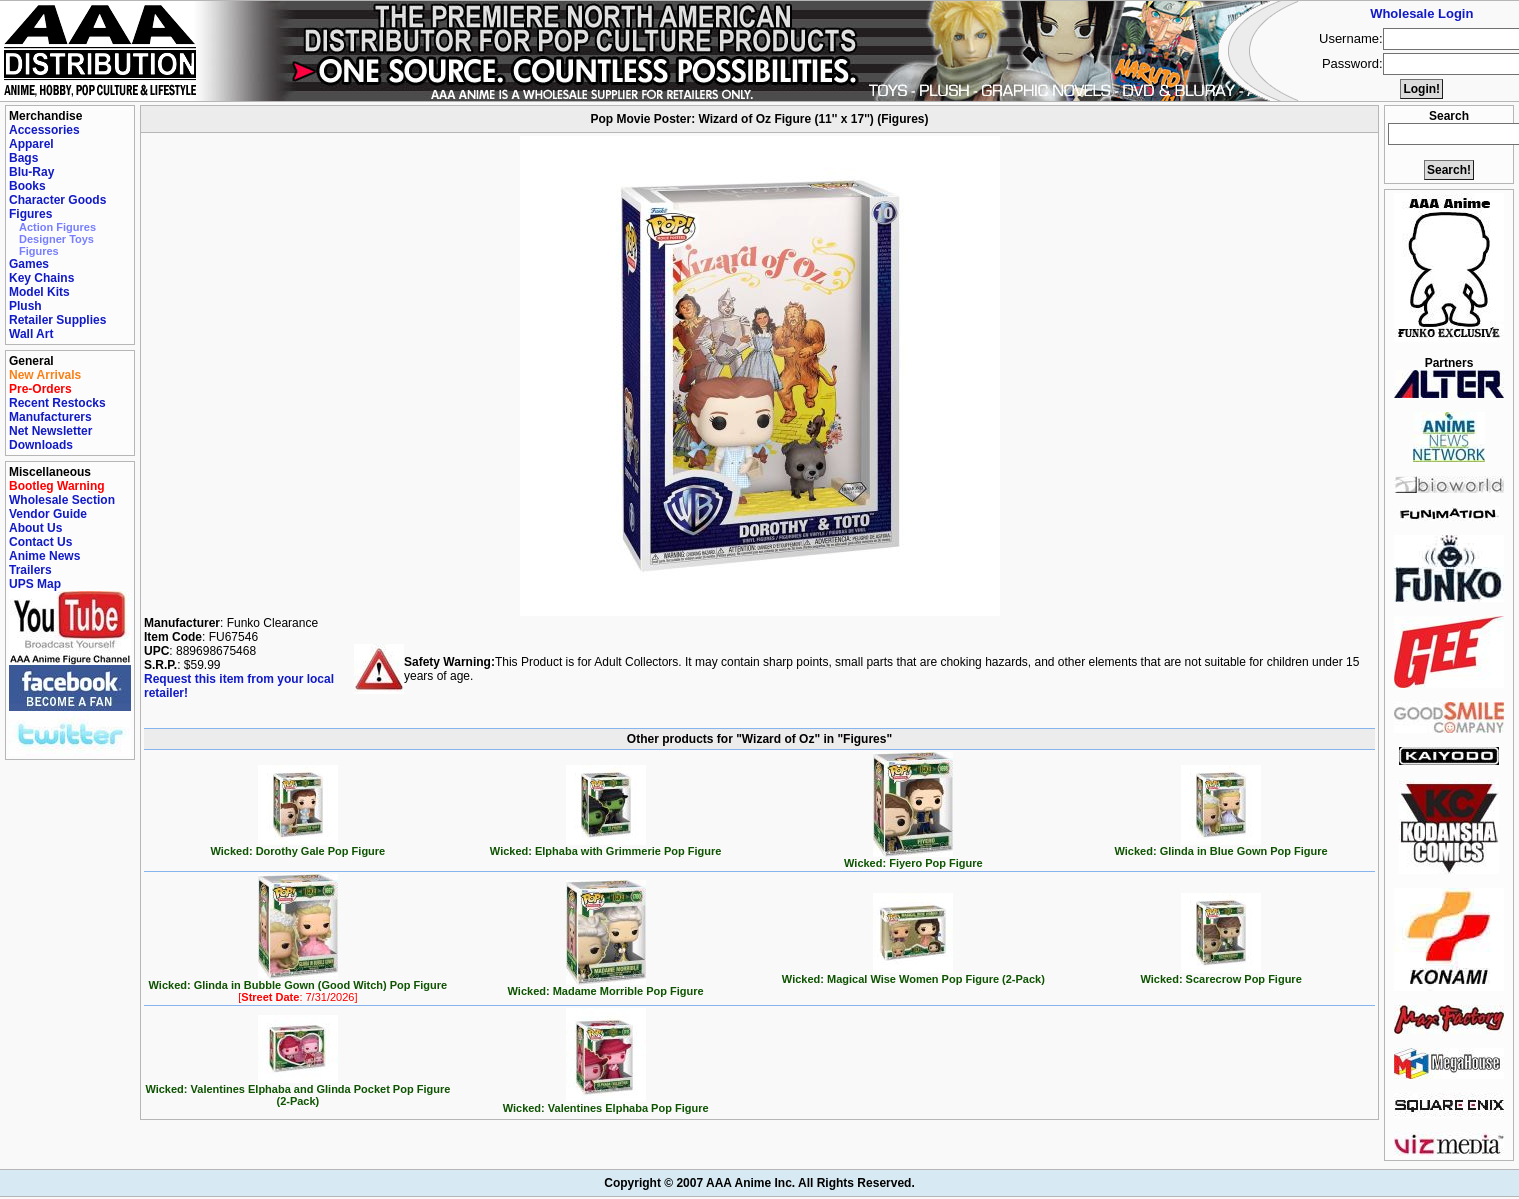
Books (27, 186)
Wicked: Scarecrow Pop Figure (1220, 974)
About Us (35, 528)
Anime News (44, 556)
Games (29, 264)
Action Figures (57, 227)
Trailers (30, 570)
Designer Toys (56, 239)
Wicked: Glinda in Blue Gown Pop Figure (1221, 846)
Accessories (44, 130)
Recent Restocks (57, 403)
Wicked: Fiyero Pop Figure (913, 858)
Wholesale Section (62, 500)
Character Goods (57, 200)
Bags (23, 158)
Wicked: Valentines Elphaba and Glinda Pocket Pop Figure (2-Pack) (297, 1090)
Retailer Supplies (57, 320)
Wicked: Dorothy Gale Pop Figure (298, 846)
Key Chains (41, 278)
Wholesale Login (1421, 13)
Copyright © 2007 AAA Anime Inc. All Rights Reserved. (759, 1183)
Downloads (41, 445)
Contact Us (40, 542)
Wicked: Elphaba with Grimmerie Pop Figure (606, 846)
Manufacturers (50, 417)
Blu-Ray (31, 172)
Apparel (31, 144)
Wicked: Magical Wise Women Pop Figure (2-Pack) (913, 974)
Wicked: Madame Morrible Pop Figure (606, 986)
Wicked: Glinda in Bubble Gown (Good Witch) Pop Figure (298, 986)
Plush (25, 306)
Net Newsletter (50, 431)
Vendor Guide (48, 514)
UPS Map (35, 584)
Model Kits (39, 292)
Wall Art (31, 334)
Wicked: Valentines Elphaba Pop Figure (606, 1103)
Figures (30, 214)
